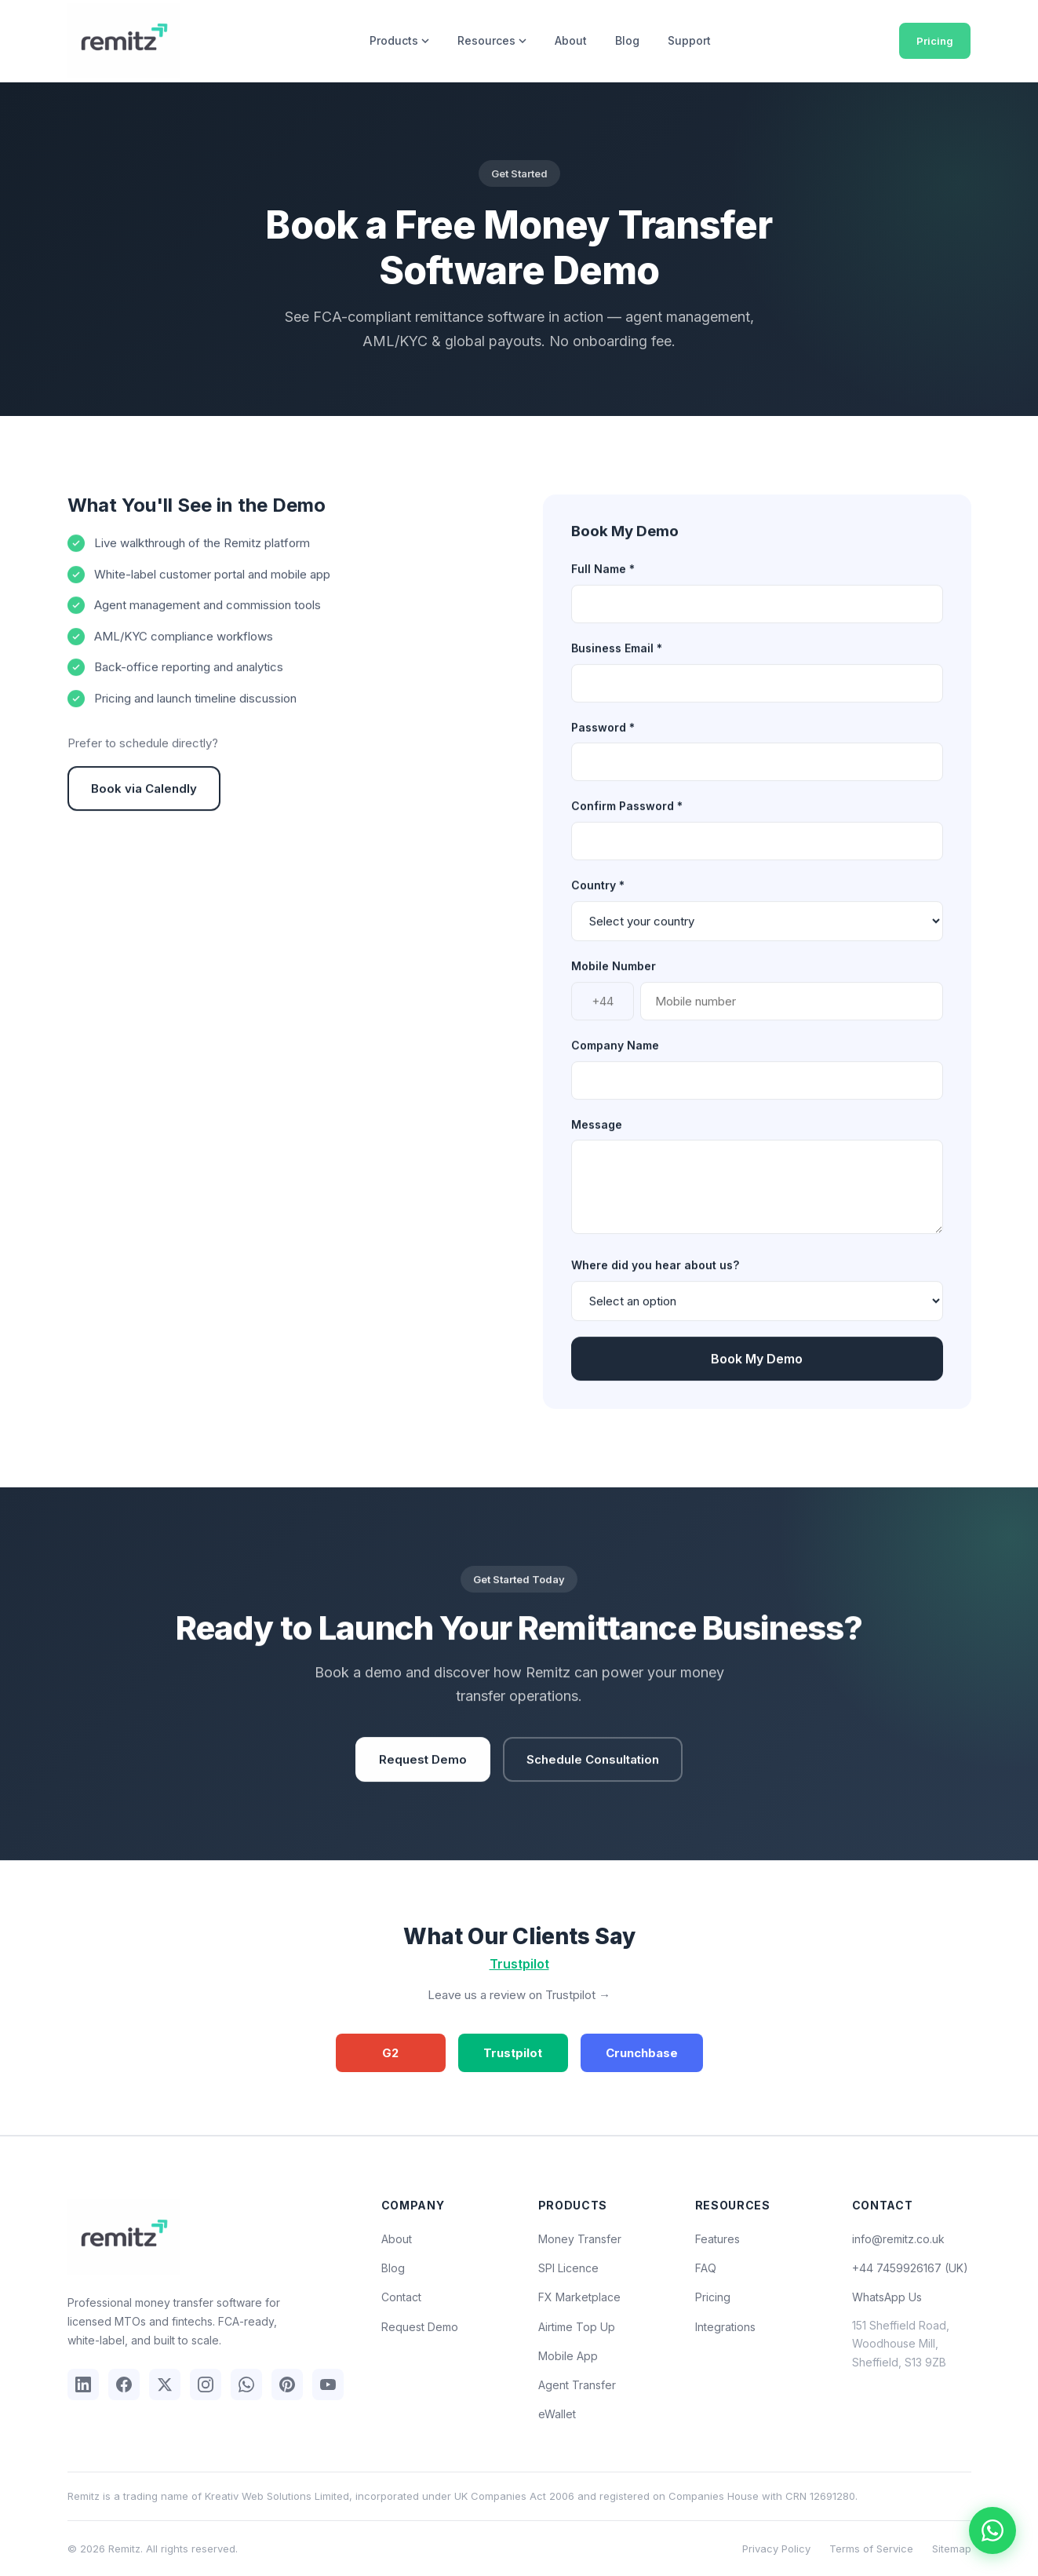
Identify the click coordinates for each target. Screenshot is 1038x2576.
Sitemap (951, 2548)
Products (399, 40)
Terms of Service (871, 2548)
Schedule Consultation (592, 1775)
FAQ (705, 2268)
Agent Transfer (577, 2385)
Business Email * (616, 664)
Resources (491, 40)
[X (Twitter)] (164, 2384)
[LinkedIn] (83, 2384)
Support (689, 40)
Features (717, 2239)
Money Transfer (579, 2239)
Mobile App (568, 2356)
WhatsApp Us (887, 2297)
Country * (598, 902)
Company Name (615, 1061)
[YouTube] (328, 2384)
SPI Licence (568, 2268)
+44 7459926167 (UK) (910, 2268)
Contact (401, 2297)
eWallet (557, 2414)
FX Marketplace (579, 2297)
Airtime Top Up (576, 2326)
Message (596, 1141)
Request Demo (423, 1775)
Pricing (934, 41)
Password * (603, 743)
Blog (627, 40)
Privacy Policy (776, 2548)
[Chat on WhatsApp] (992, 2530)
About (571, 40)
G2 (390, 2052)
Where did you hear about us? (655, 1282)
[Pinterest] (287, 2384)
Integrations (725, 2326)
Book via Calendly (144, 804)
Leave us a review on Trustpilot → (519, 1994)
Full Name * (603, 585)
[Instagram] (205, 2384)
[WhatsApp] (246, 2384)
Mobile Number (613, 982)
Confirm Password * (627, 823)
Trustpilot (519, 1964)
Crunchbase (642, 2052)
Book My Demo (757, 1376)
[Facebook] (124, 2384)
